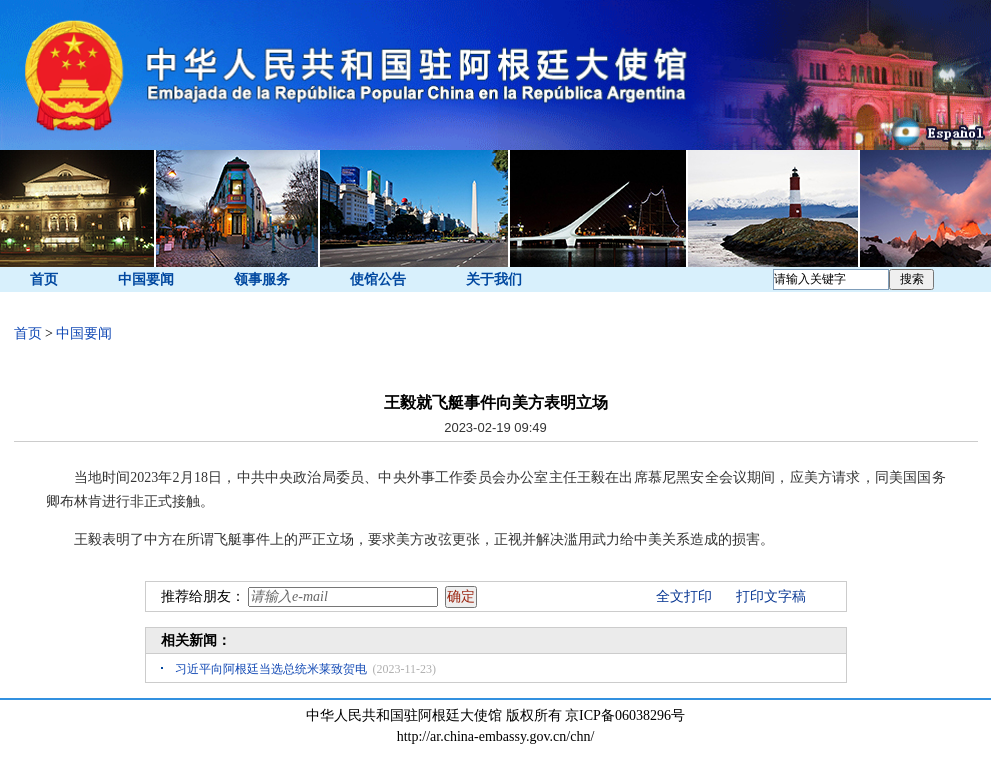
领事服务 (262, 279)
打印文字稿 (771, 596)
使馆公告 (378, 279)
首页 (44, 279)
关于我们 (494, 279)
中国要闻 (146, 279)
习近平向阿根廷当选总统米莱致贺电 (271, 669)
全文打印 (684, 596)
